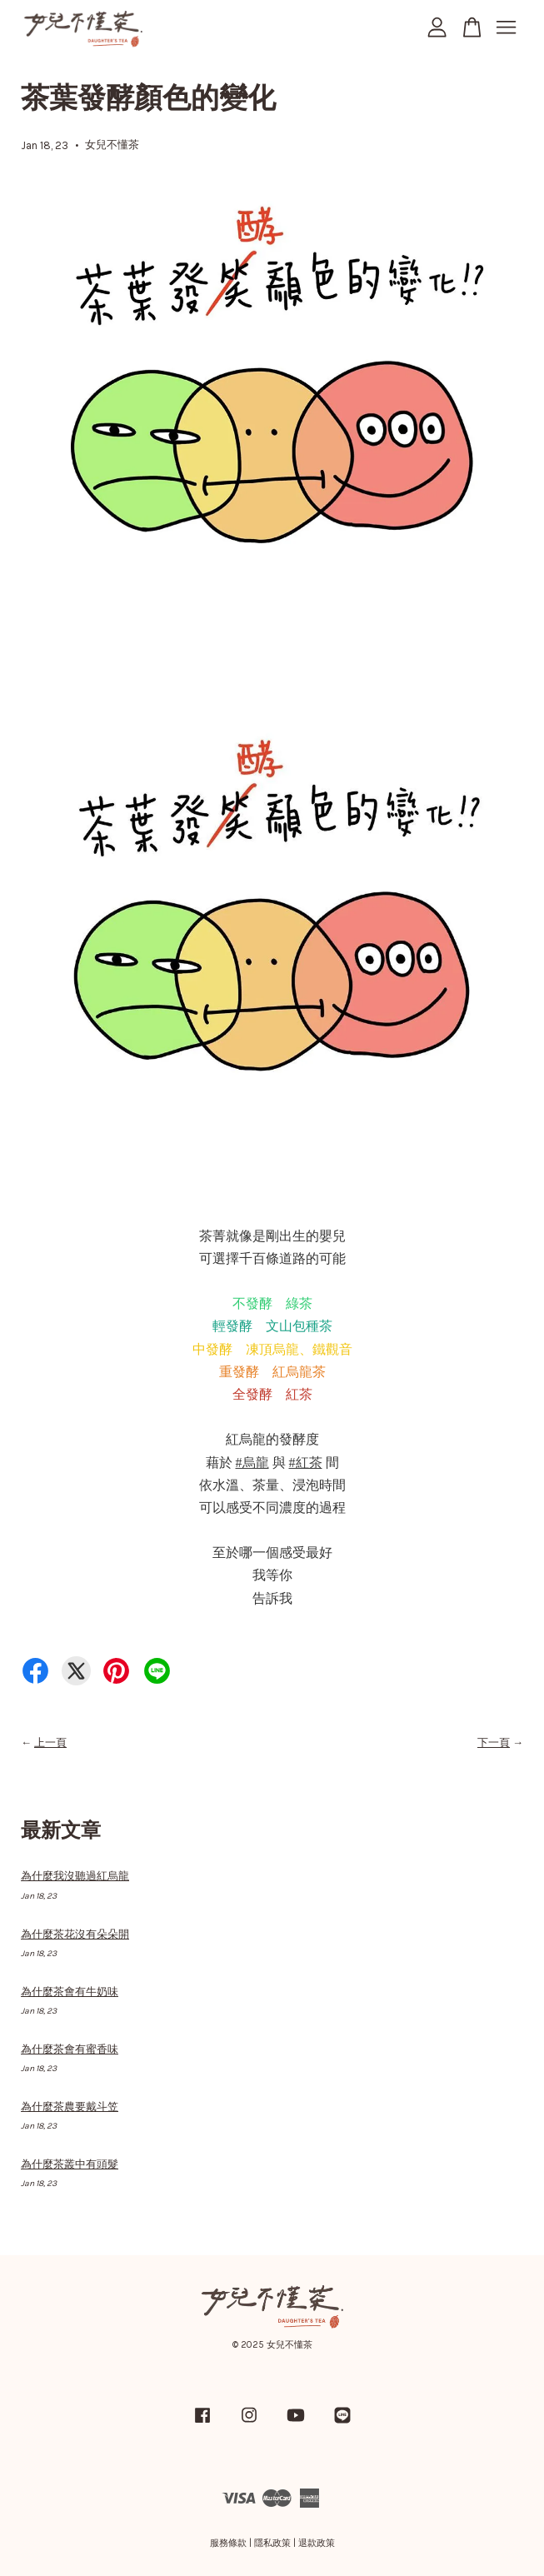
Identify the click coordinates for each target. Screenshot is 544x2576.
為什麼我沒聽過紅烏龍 (75, 1876)
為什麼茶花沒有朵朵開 (75, 1934)
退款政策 (316, 2543)
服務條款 (228, 2543)
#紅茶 (305, 1462)
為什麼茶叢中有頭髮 (69, 2164)
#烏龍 (252, 1462)
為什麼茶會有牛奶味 (69, 1991)
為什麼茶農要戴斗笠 (69, 2106)
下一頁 (493, 1742)
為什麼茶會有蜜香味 (69, 2049)
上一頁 (50, 1742)
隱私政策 (272, 2543)
